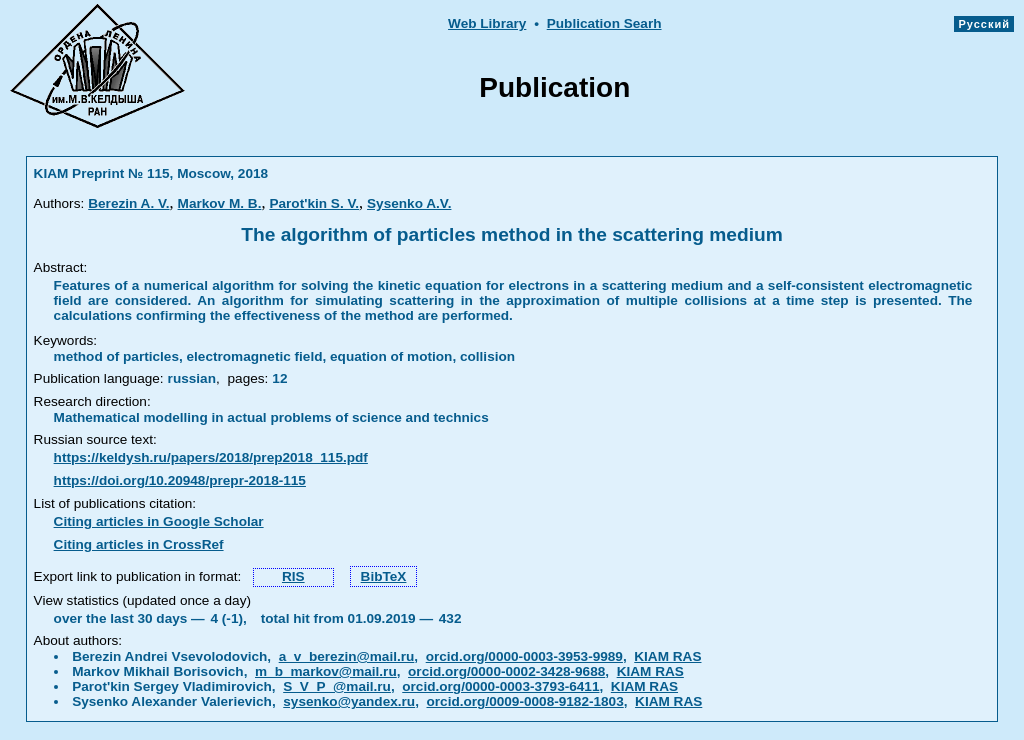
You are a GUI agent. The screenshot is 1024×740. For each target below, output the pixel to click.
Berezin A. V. (128, 203)
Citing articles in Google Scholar (159, 521)
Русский (984, 24)
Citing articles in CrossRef (139, 544)
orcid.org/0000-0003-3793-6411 (500, 686)
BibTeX (384, 576)
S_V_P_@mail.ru (337, 686)
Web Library (487, 23)
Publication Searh (604, 23)
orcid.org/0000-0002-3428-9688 (506, 671)
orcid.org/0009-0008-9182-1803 (525, 701)
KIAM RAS (667, 656)
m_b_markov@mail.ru (326, 671)
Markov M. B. (220, 203)
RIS (293, 576)
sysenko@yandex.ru (349, 701)
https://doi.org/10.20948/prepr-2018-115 (180, 480)
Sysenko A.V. (409, 203)
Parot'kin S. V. (314, 203)
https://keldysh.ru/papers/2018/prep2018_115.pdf (211, 457)
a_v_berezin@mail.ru (347, 656)
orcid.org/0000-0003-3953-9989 (524, 656)
